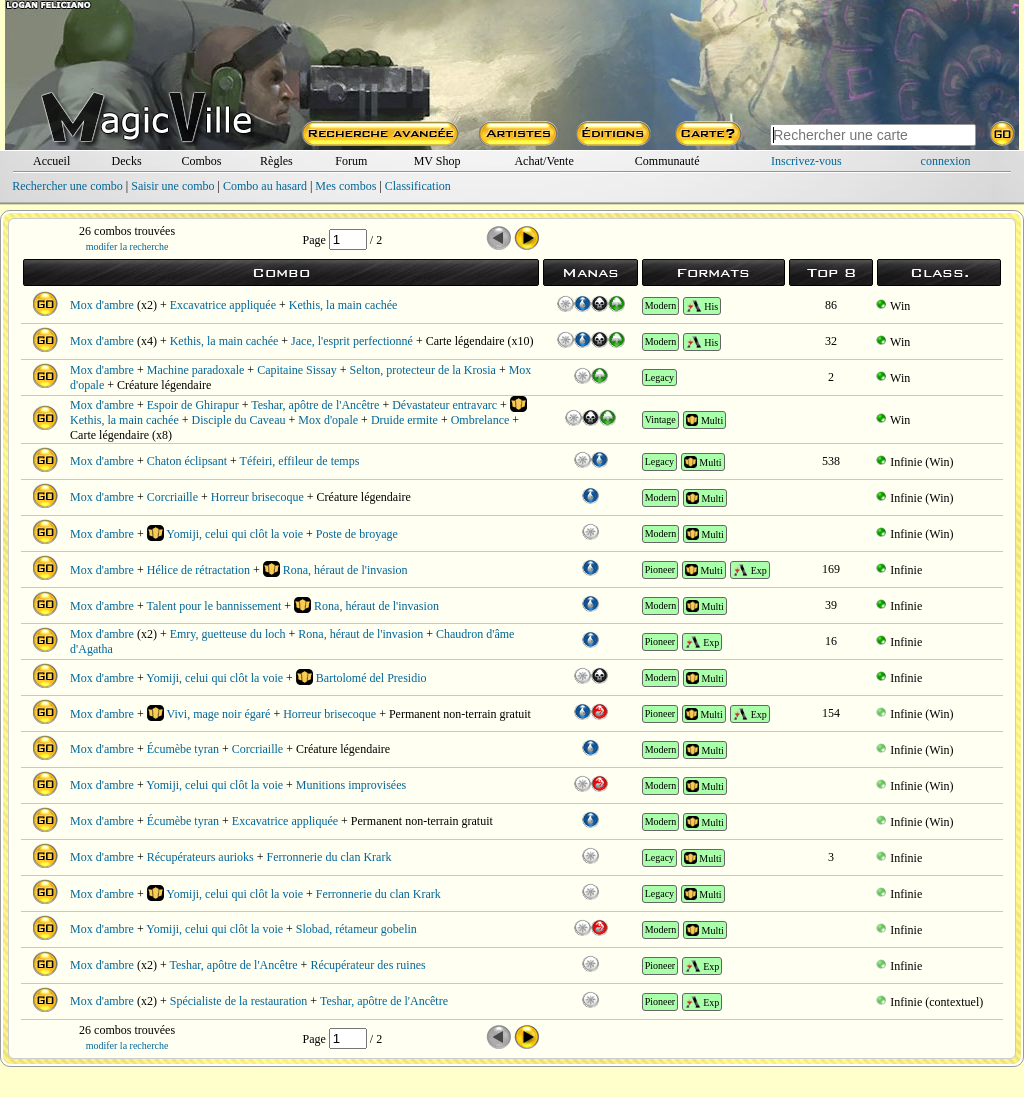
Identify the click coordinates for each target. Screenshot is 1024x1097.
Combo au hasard (265, 186)
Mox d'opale (328, 420)
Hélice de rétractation (198, 570)
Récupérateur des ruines (367, 965)
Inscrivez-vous (806, 161)
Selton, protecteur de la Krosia (423, 370)
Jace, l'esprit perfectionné (352, 341)
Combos (201, 161)
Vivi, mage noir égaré (219, 714)
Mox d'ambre (102, 305)
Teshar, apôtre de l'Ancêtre (315, 405)
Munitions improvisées (351, 785)
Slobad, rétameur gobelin (356, 929)
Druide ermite (404, 420)
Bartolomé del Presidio (371, 678)
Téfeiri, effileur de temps (300, 461)
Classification (418, 186)
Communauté (667, 161)
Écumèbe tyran (183, 749)
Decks (127, 161)
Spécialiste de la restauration (239, 1001)
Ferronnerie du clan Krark (328, 857)
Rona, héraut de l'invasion (345, 570)
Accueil (51, 161)
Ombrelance (480, 420)
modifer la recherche (127, 246)
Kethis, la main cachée (343, 305)
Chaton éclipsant (187, 461)
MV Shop (437, 161)
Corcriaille (172, 497)
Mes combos (345, 186)
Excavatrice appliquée (223, 305)
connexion (946, 161)
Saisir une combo (172, 186)
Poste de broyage (357, 534)
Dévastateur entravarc (444, 405)
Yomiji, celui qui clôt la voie (234, 534)
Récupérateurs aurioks (200, 857)
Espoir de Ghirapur (193, 405)
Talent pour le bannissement (214, 606)
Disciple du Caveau (239, 420)
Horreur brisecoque (257, 497)
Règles (276, 161)
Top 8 (831, 272)
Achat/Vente (543, 161)
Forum (351, 161)
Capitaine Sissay (297, 370)
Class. (939, 272)
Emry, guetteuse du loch (228, 634)
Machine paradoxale (196, 370)
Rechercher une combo (67, 186)
